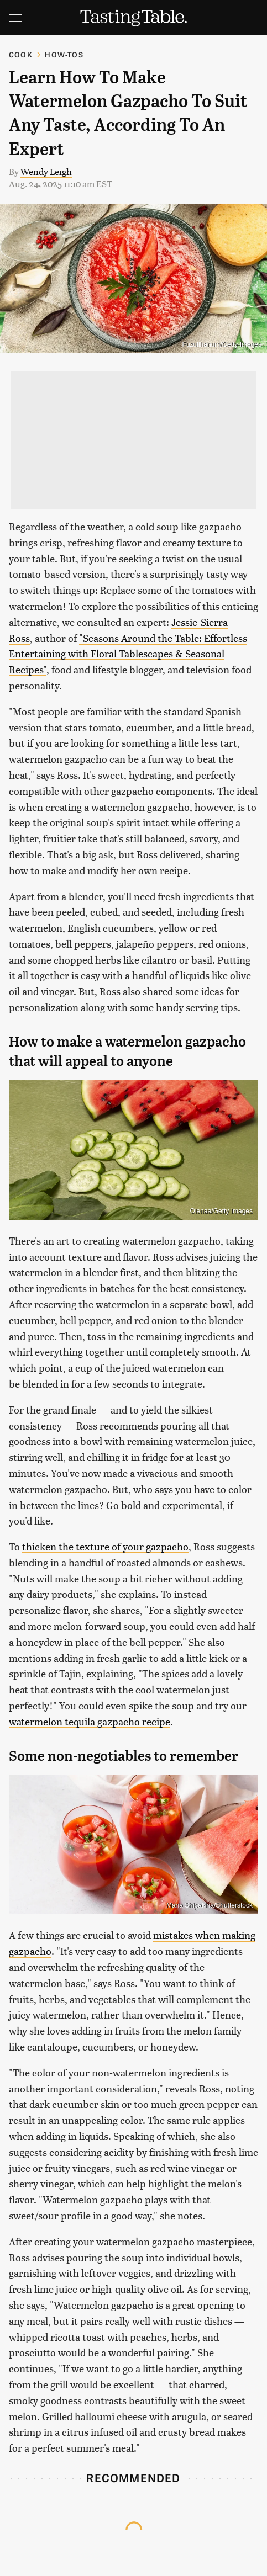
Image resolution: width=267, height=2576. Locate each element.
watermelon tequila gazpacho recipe (89, 1721)
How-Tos (64, 54)
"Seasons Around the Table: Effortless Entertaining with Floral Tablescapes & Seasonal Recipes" (128, 654)
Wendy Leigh (46, 171)
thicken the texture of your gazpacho (105, 1546)
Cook (21, 54)
